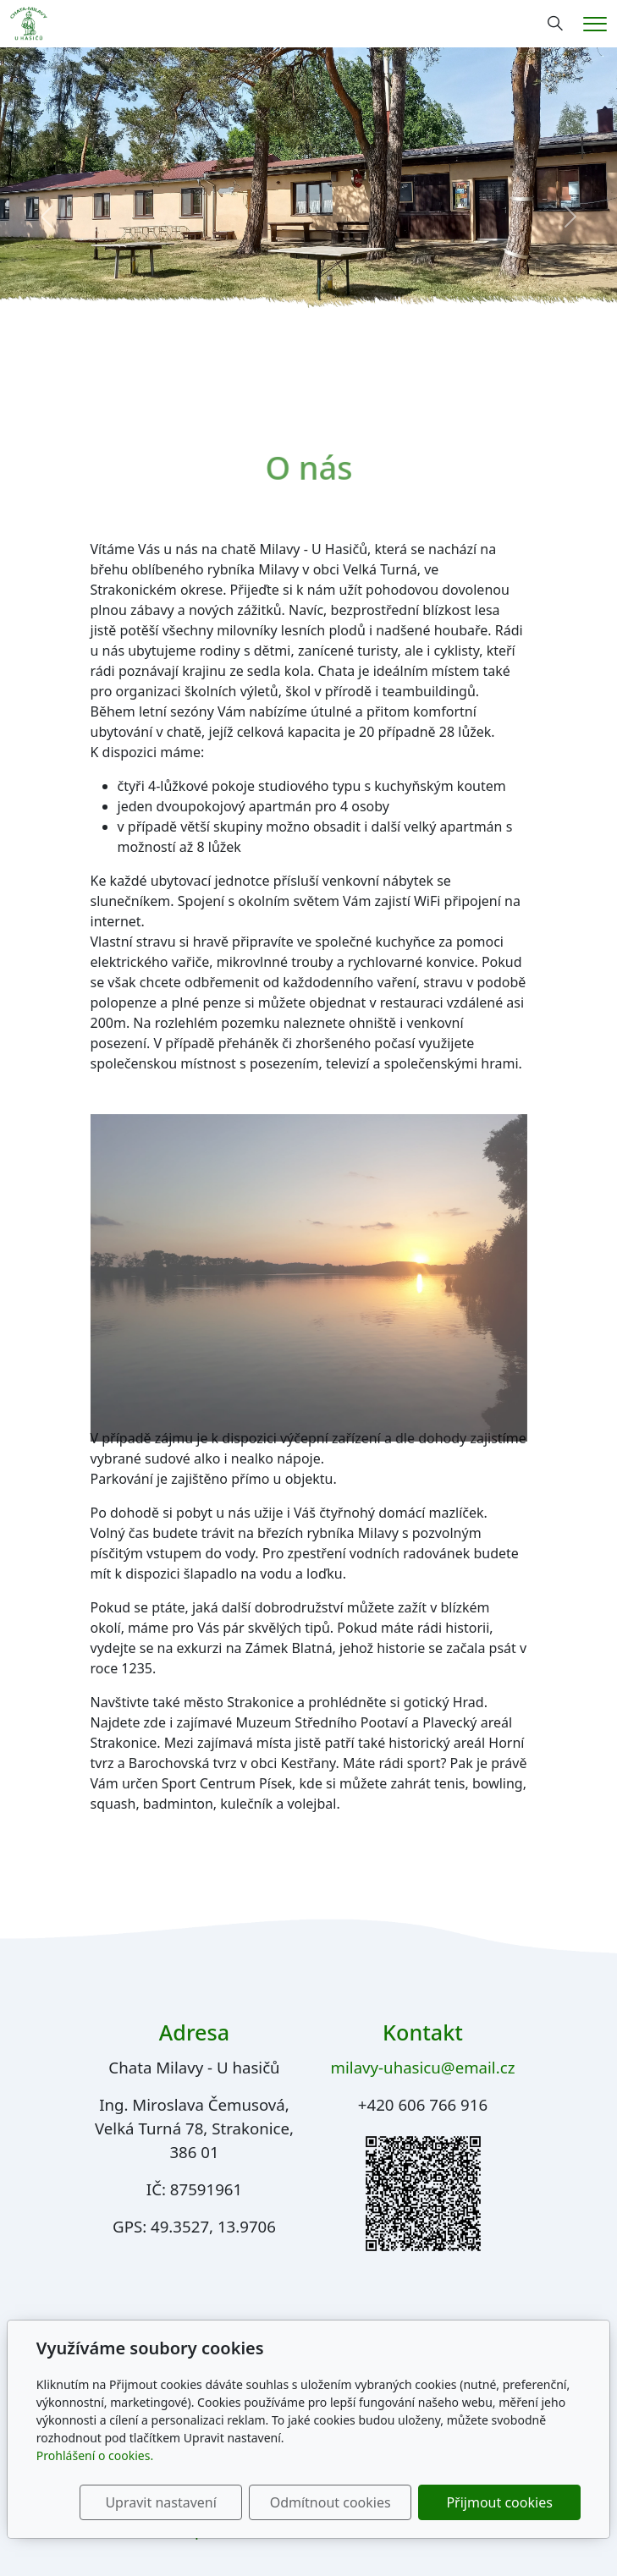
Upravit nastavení (160, 2502)
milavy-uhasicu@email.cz (423, 2067)
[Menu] (595, 24)
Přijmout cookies (499, 2502)
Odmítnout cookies (330, 2502)
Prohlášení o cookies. (94, 2455)
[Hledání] (555, 24)
